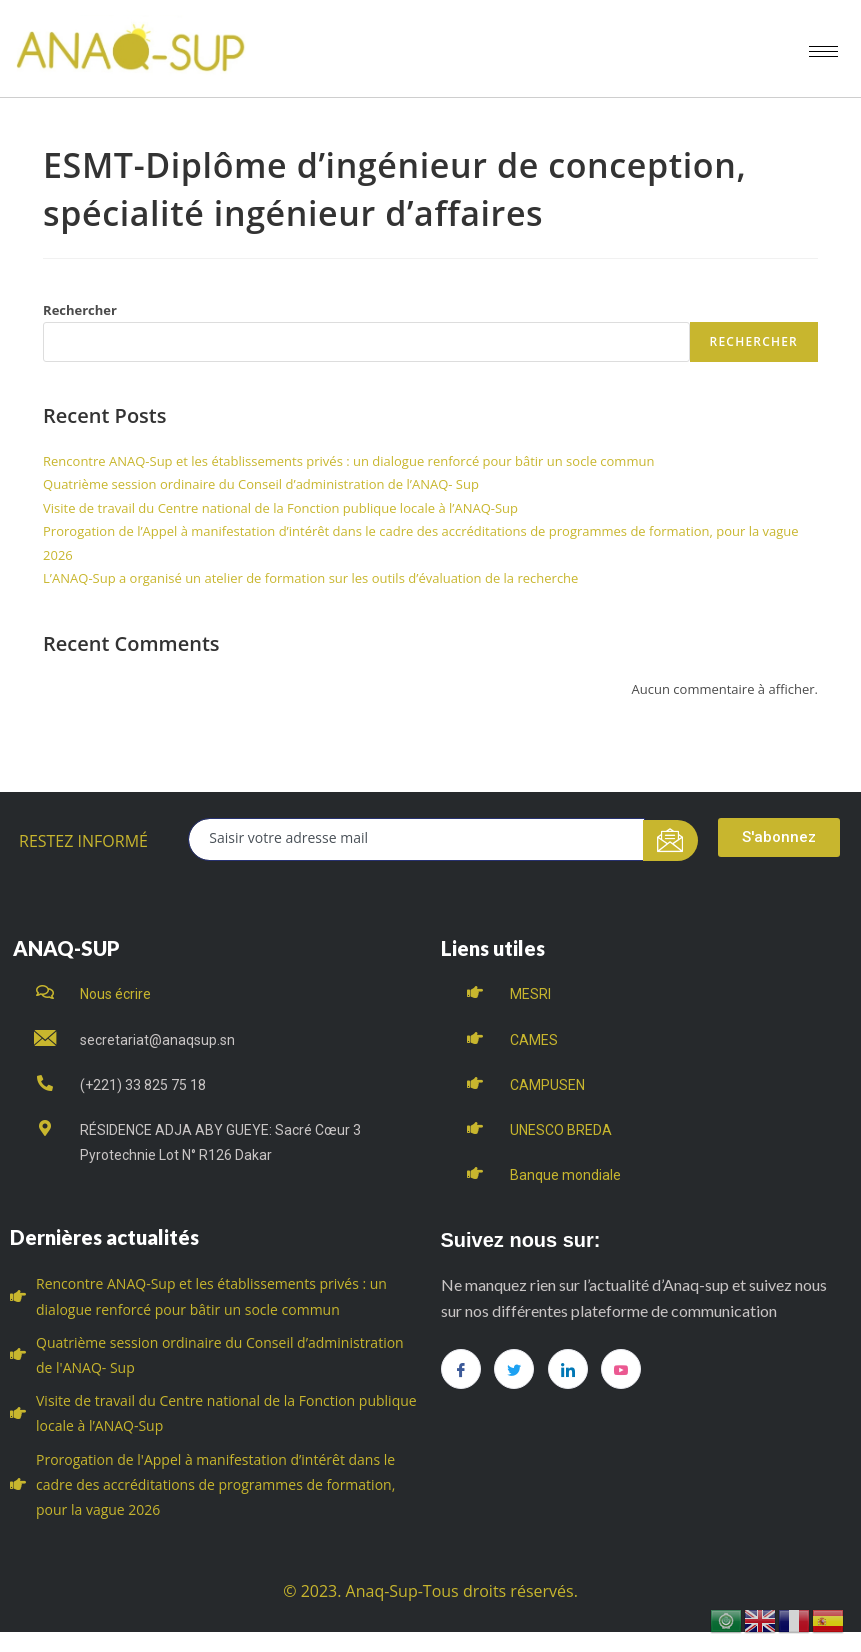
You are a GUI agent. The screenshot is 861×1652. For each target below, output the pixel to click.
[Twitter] (514, 1369)
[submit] (670, 840)
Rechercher (80, 310)
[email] (416, 839)
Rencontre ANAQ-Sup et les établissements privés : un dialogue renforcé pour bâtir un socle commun (348, 461)
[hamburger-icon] (823, 51)
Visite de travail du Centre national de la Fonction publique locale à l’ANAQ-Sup (280, 508)
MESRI (530, 994)
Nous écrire (115, 994)
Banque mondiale (565, 1175)
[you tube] (621, 1369)
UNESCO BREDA (561, 1130)
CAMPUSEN (547, 1085)
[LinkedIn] (568, 1369)
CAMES (534, 1040)
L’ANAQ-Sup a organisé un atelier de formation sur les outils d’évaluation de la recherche (310, 578)
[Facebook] (461, 1369)
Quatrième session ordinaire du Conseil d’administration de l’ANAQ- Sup (261, 484)
